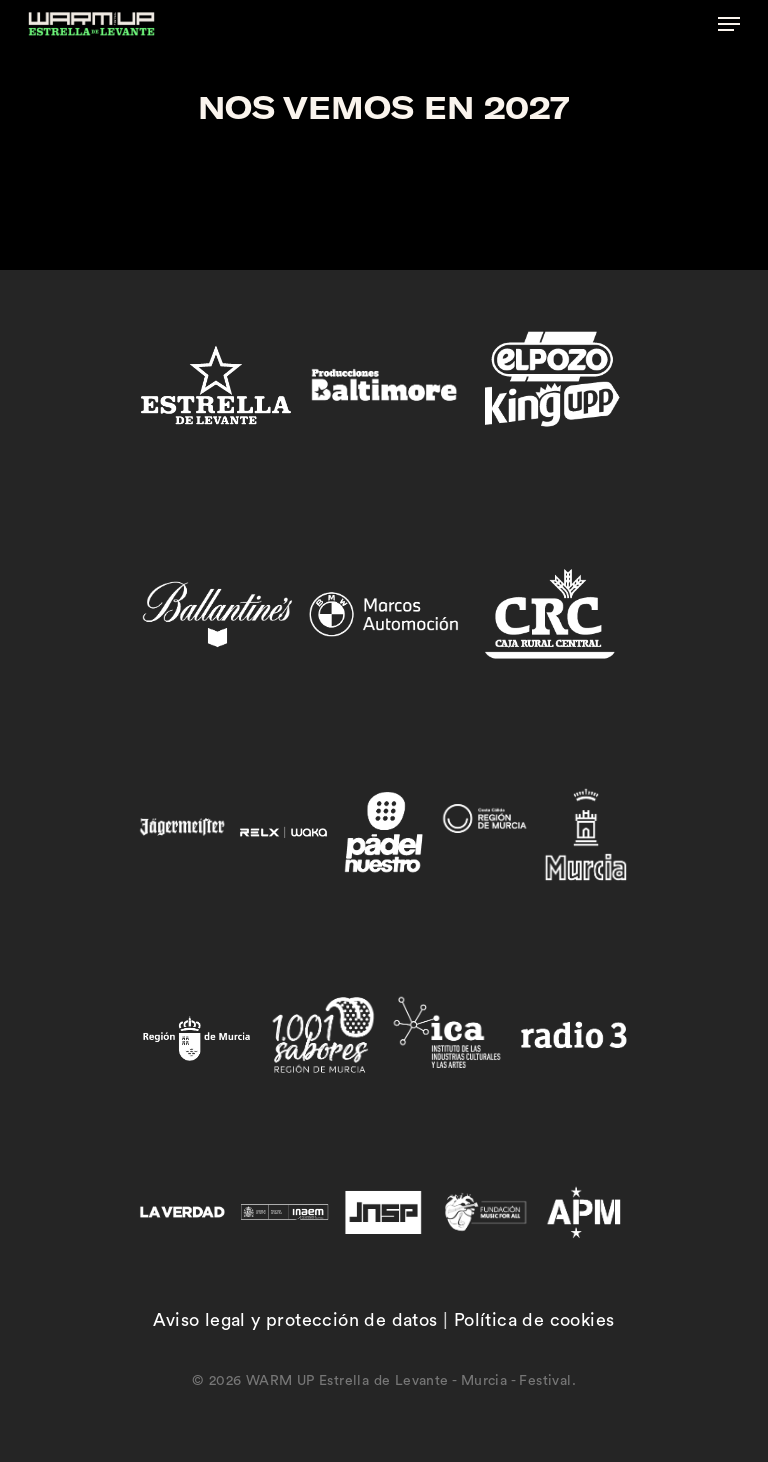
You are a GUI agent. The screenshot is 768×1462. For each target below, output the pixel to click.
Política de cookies (534, 1320)
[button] (729, 24)
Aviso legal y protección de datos (295, 1320)
